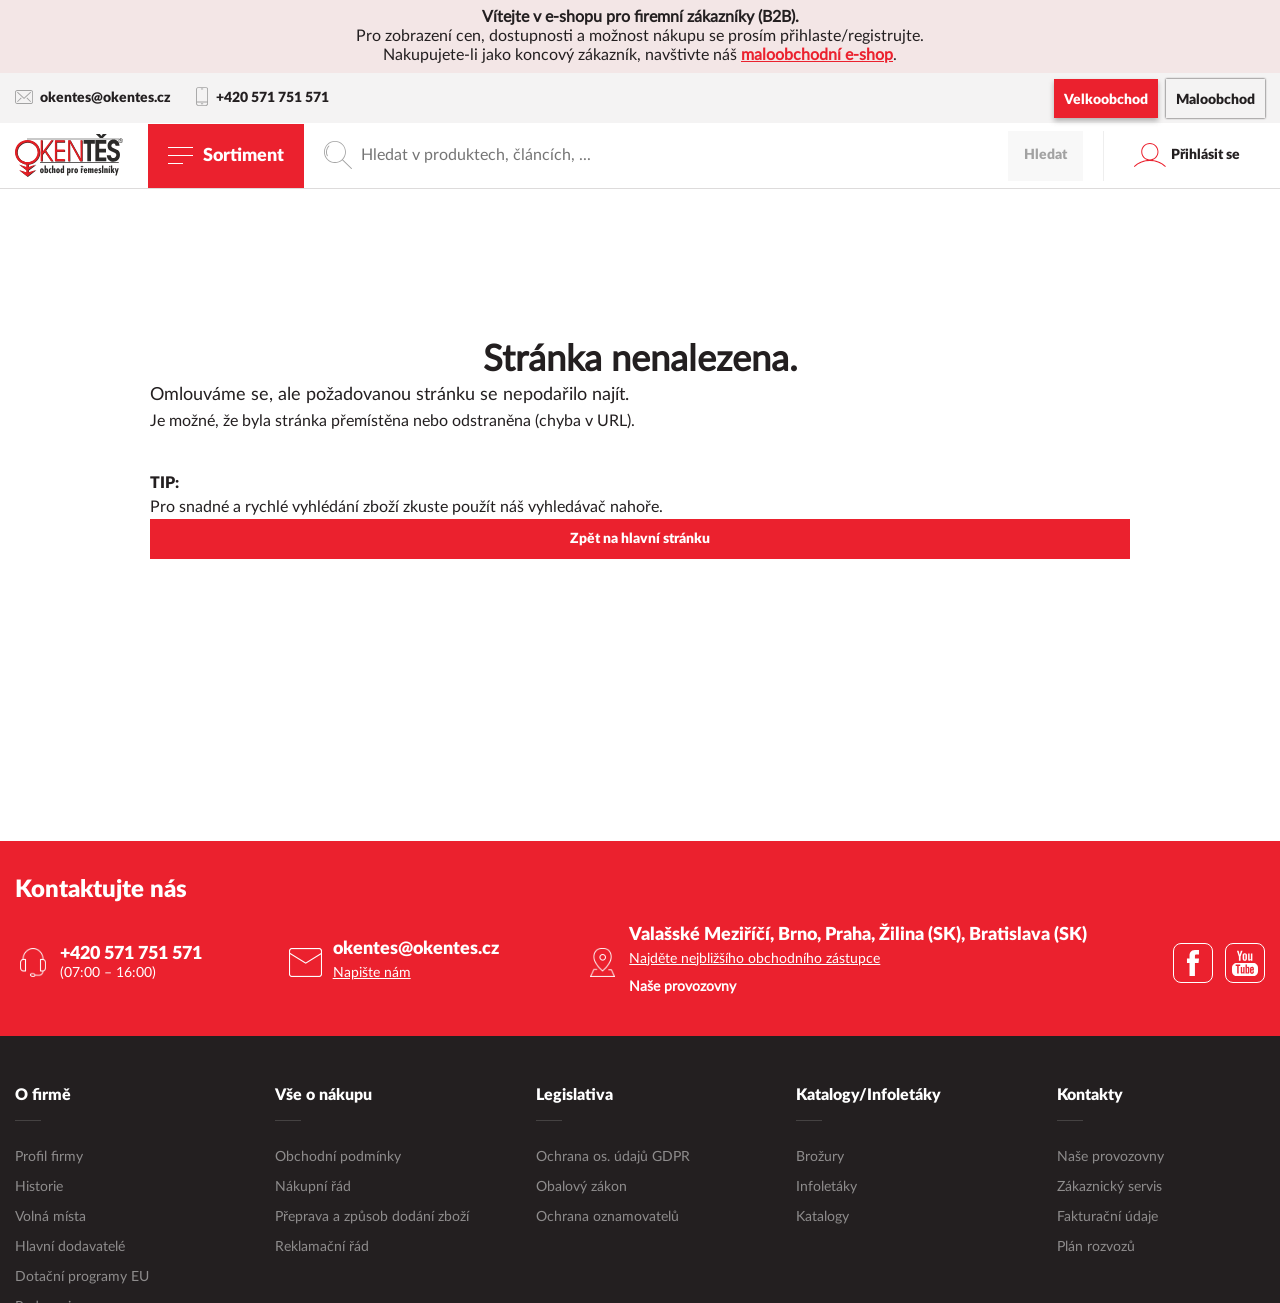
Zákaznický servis (1109, 1187)
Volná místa (50, 1217)
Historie (39, 1187)
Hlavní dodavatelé (70, 1247)
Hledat (1045, 155)
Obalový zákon (581, 1187)
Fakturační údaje (1107, 1217)
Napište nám (372, 973)
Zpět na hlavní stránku (640, 539)
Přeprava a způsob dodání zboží (372, 1217)
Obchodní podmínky (338, 1157)
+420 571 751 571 (262, 98)
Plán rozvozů (1096, 1247)
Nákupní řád (313, 1187)
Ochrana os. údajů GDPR (613, 1157)
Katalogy (822, 1217)
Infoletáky (826, 1187)
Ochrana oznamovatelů (607, 1217)
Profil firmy (49, 1157)
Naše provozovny (1110, 1157)
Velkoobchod (1106, 100)
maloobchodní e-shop (817, 55)
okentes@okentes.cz (93, 97)
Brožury (820, 1157)
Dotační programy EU (82, 1277)
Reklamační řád (322, 1247)
